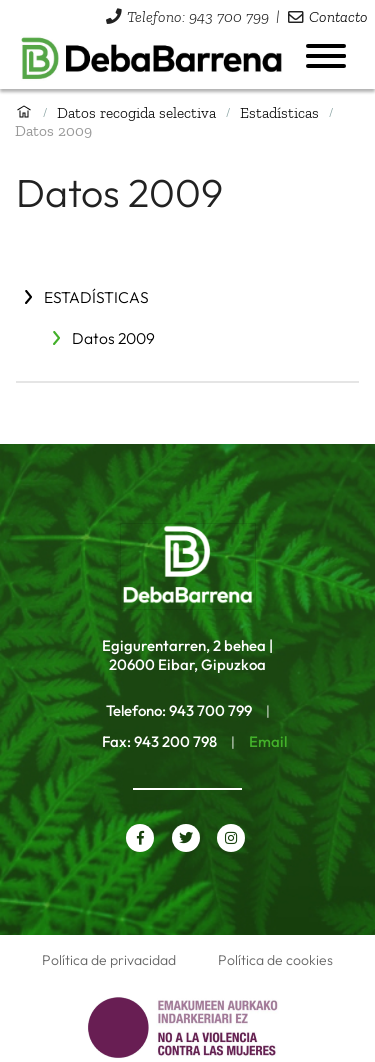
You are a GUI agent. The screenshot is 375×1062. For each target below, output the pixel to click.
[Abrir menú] (326, 56)
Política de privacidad (109, 960)
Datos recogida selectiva (136, 112)
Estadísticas (279, 112)
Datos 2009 (113, 338)
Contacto (338, 16)
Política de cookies (275, 960)
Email (268, 741)
